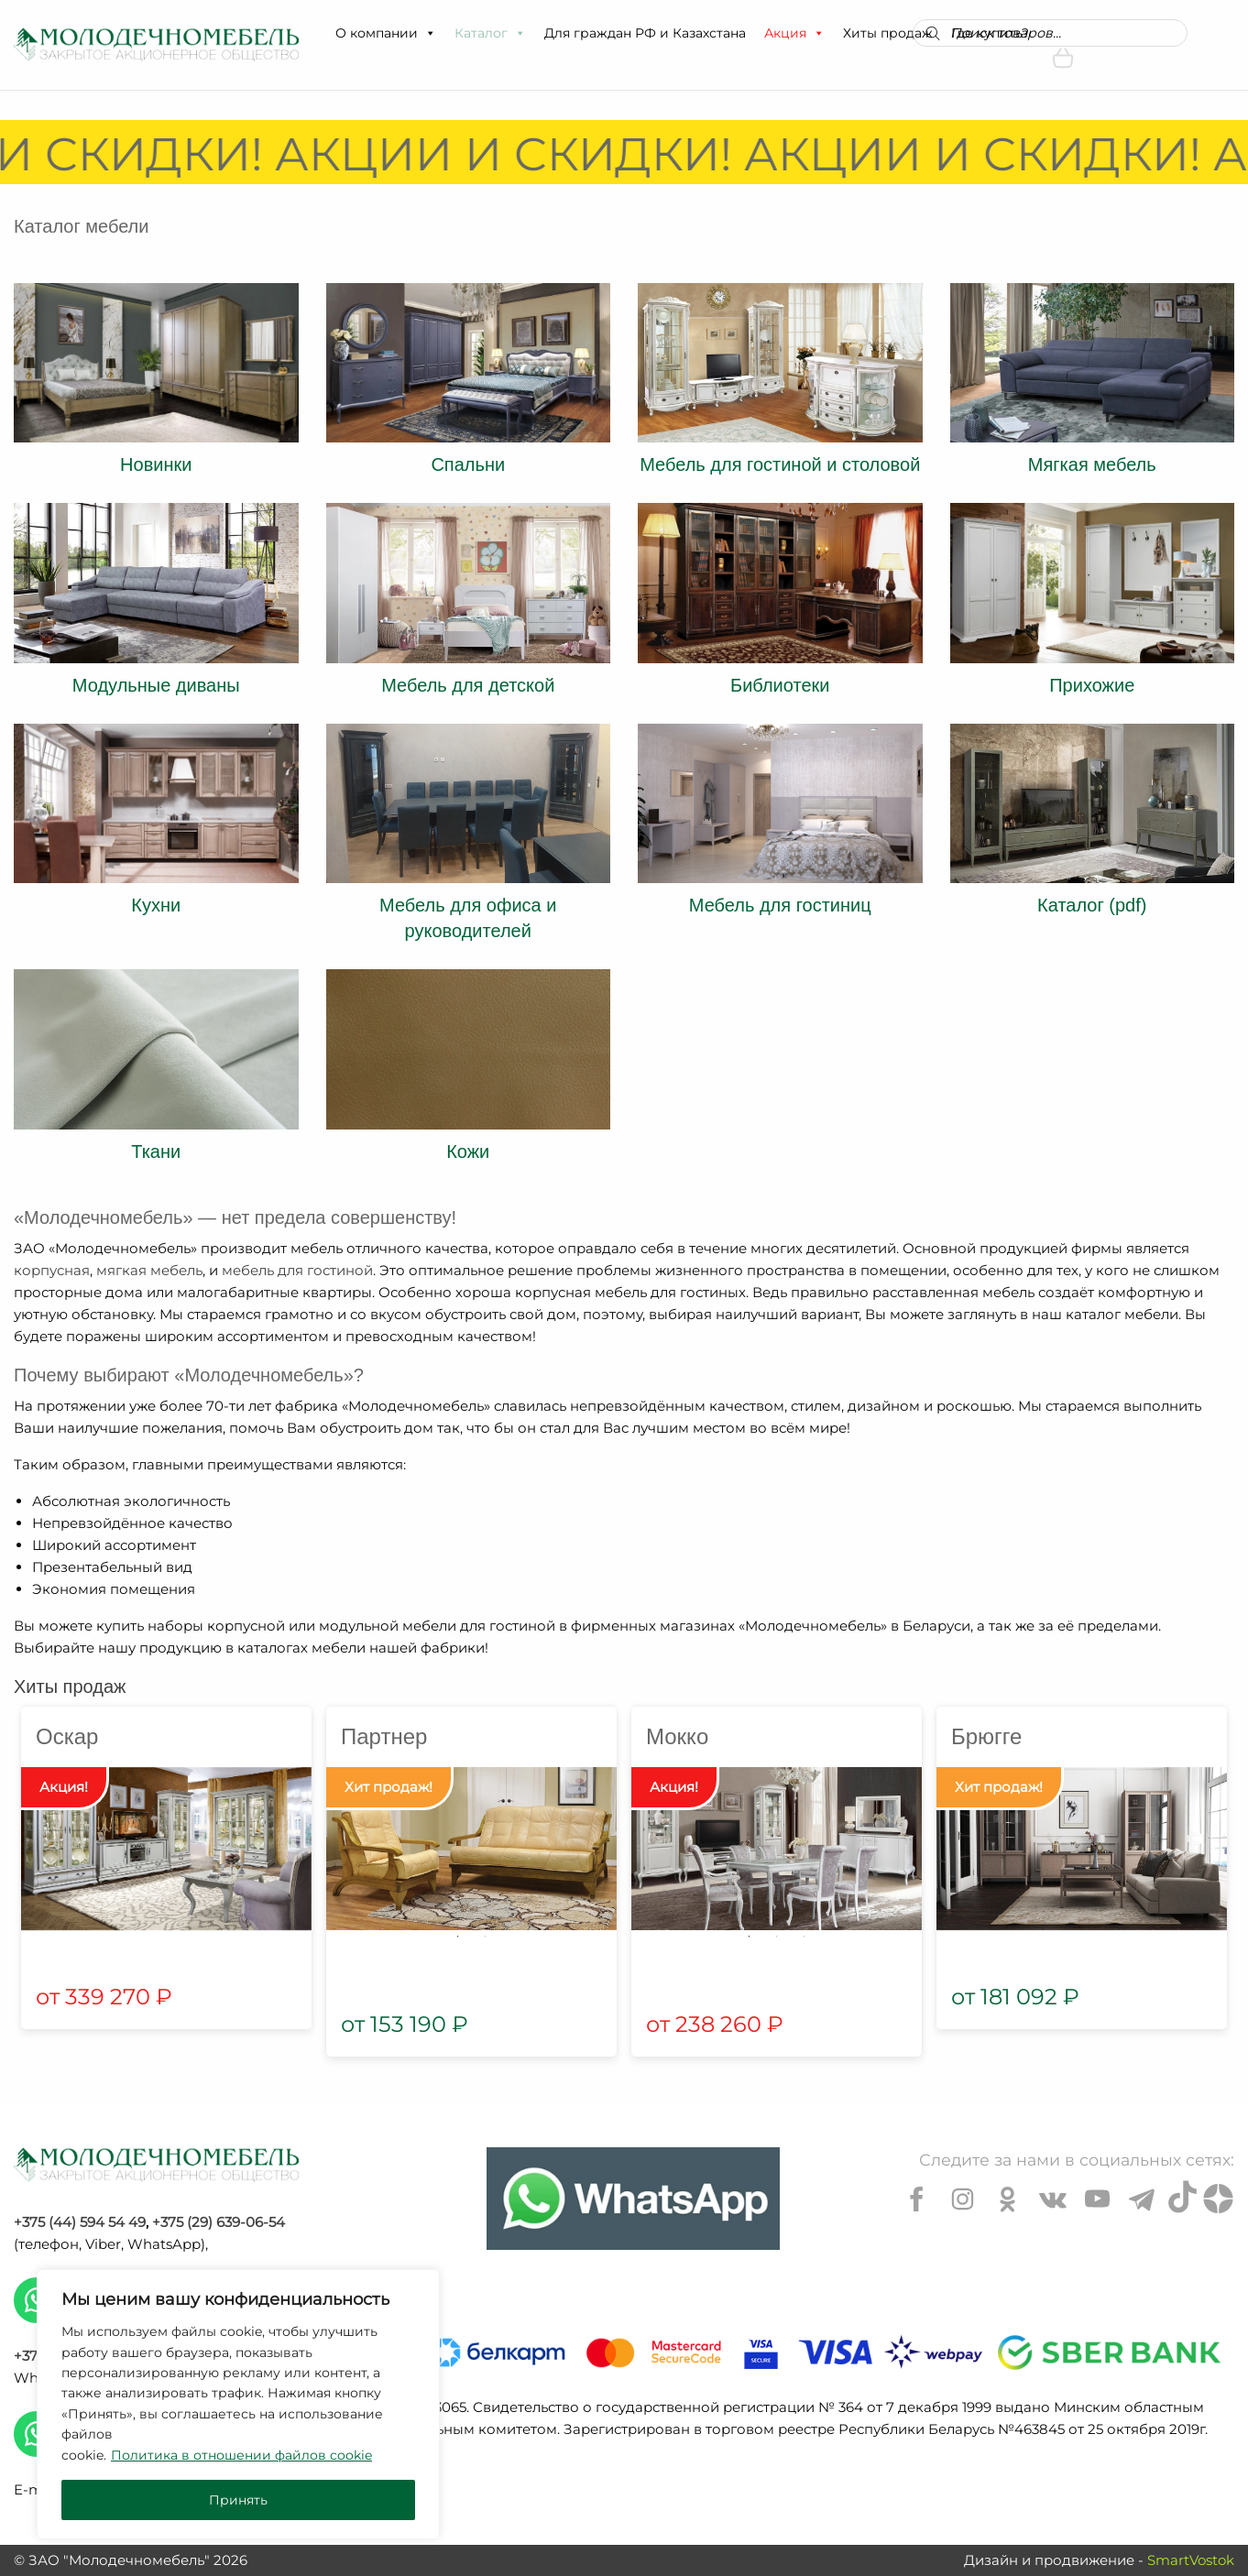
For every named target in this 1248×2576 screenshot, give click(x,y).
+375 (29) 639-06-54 (218, 2222)
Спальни (468, 464)
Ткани (156, 1151)
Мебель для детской (467, 685)
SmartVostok (1190, 2560)
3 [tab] (804, 1936)
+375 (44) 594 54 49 (80, 2222)
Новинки (156, 464)
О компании (385, 33)
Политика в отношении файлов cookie (241, 2455)
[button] (429, 33)
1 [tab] (458, 1936)
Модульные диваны (156, 685)
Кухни (156, 905)
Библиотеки (779, 685)
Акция (794, 33)
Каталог (490, 33)
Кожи (467, 1151)
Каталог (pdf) (1091, 905)
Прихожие (1091, 685)
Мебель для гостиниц (780, 905)
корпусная (52, 1270)
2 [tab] (485, 1936)
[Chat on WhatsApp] (633, 2198)
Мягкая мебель (1092, 464)
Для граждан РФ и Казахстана (645, 33)
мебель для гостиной (297, 1270)
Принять (238, 2500)
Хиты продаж (888, 33)
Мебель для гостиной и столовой (780, 464)
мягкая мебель (149, 1270)
